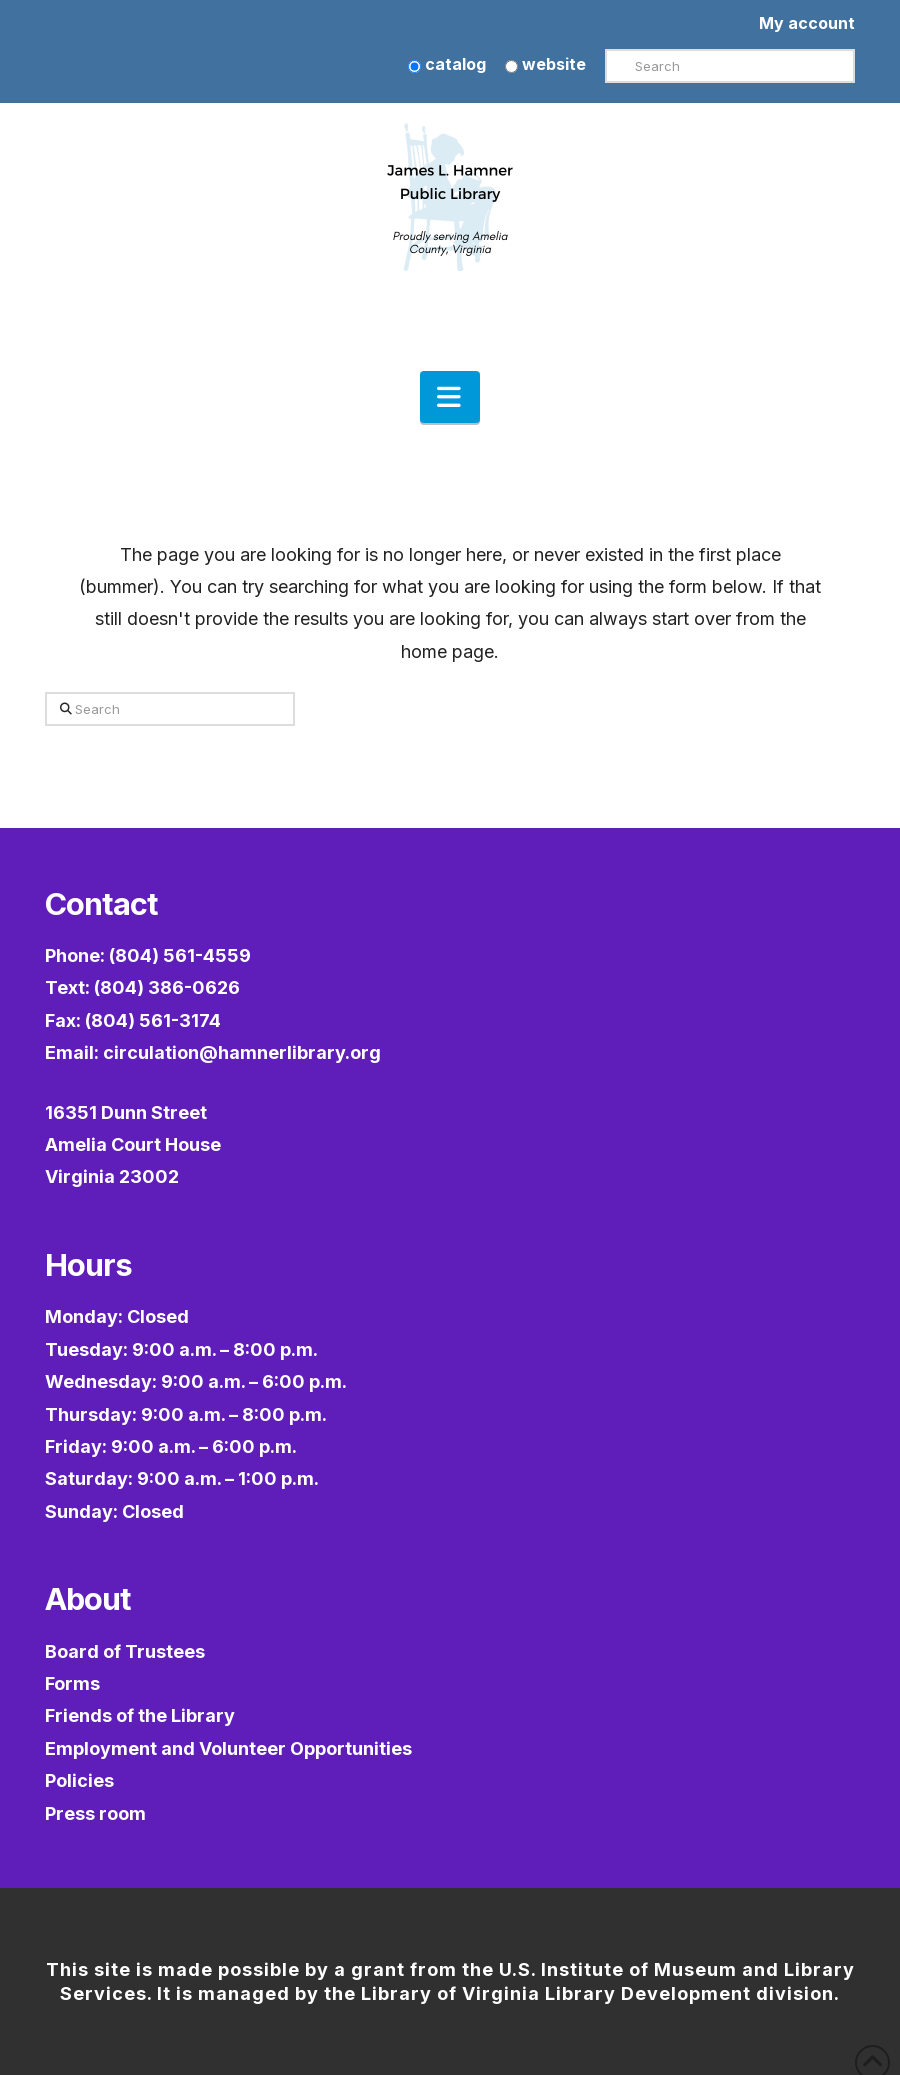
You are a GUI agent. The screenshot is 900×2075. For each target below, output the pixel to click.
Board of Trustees (125, 1651)
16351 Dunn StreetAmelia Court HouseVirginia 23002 (133, 1145)
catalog (447, 64)
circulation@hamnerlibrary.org (242, 1052)
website (545, 64)
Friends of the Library (140, 1715)
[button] (450, 397)
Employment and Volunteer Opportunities (228, 1748)
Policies (79, 1780)
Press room (95, 1813)
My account (807, 23)
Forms (72, 1683)
